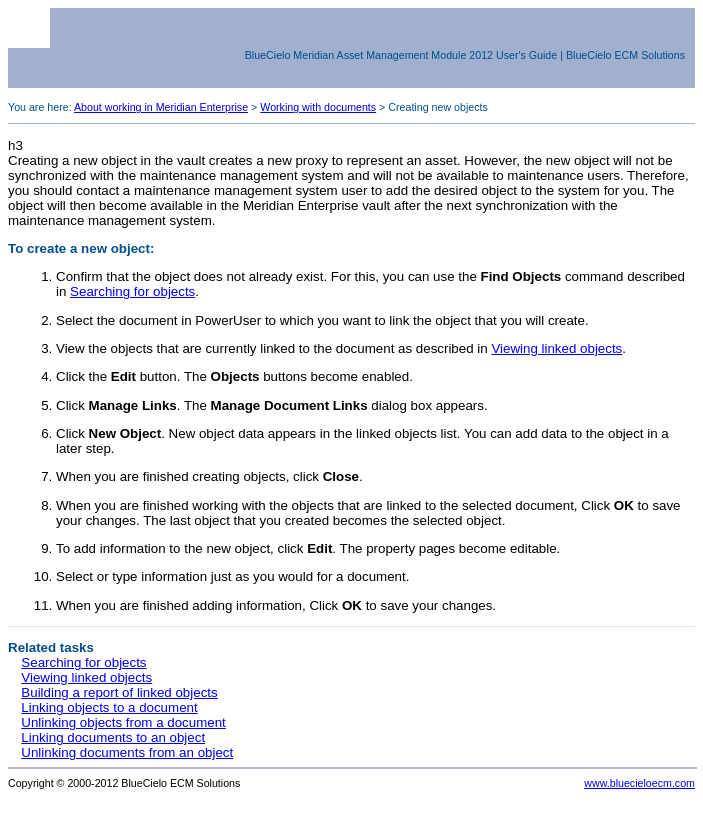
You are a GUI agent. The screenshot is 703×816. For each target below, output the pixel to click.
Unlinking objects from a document (123, 722)
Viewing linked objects (556, 348)
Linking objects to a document (109, 707)
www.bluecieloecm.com (639, 783)
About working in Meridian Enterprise (161, 107)
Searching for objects (132, 291)
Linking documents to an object (113, 737)
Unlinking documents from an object (127, 752)
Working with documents (318, 107)
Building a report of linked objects (119, 692)
